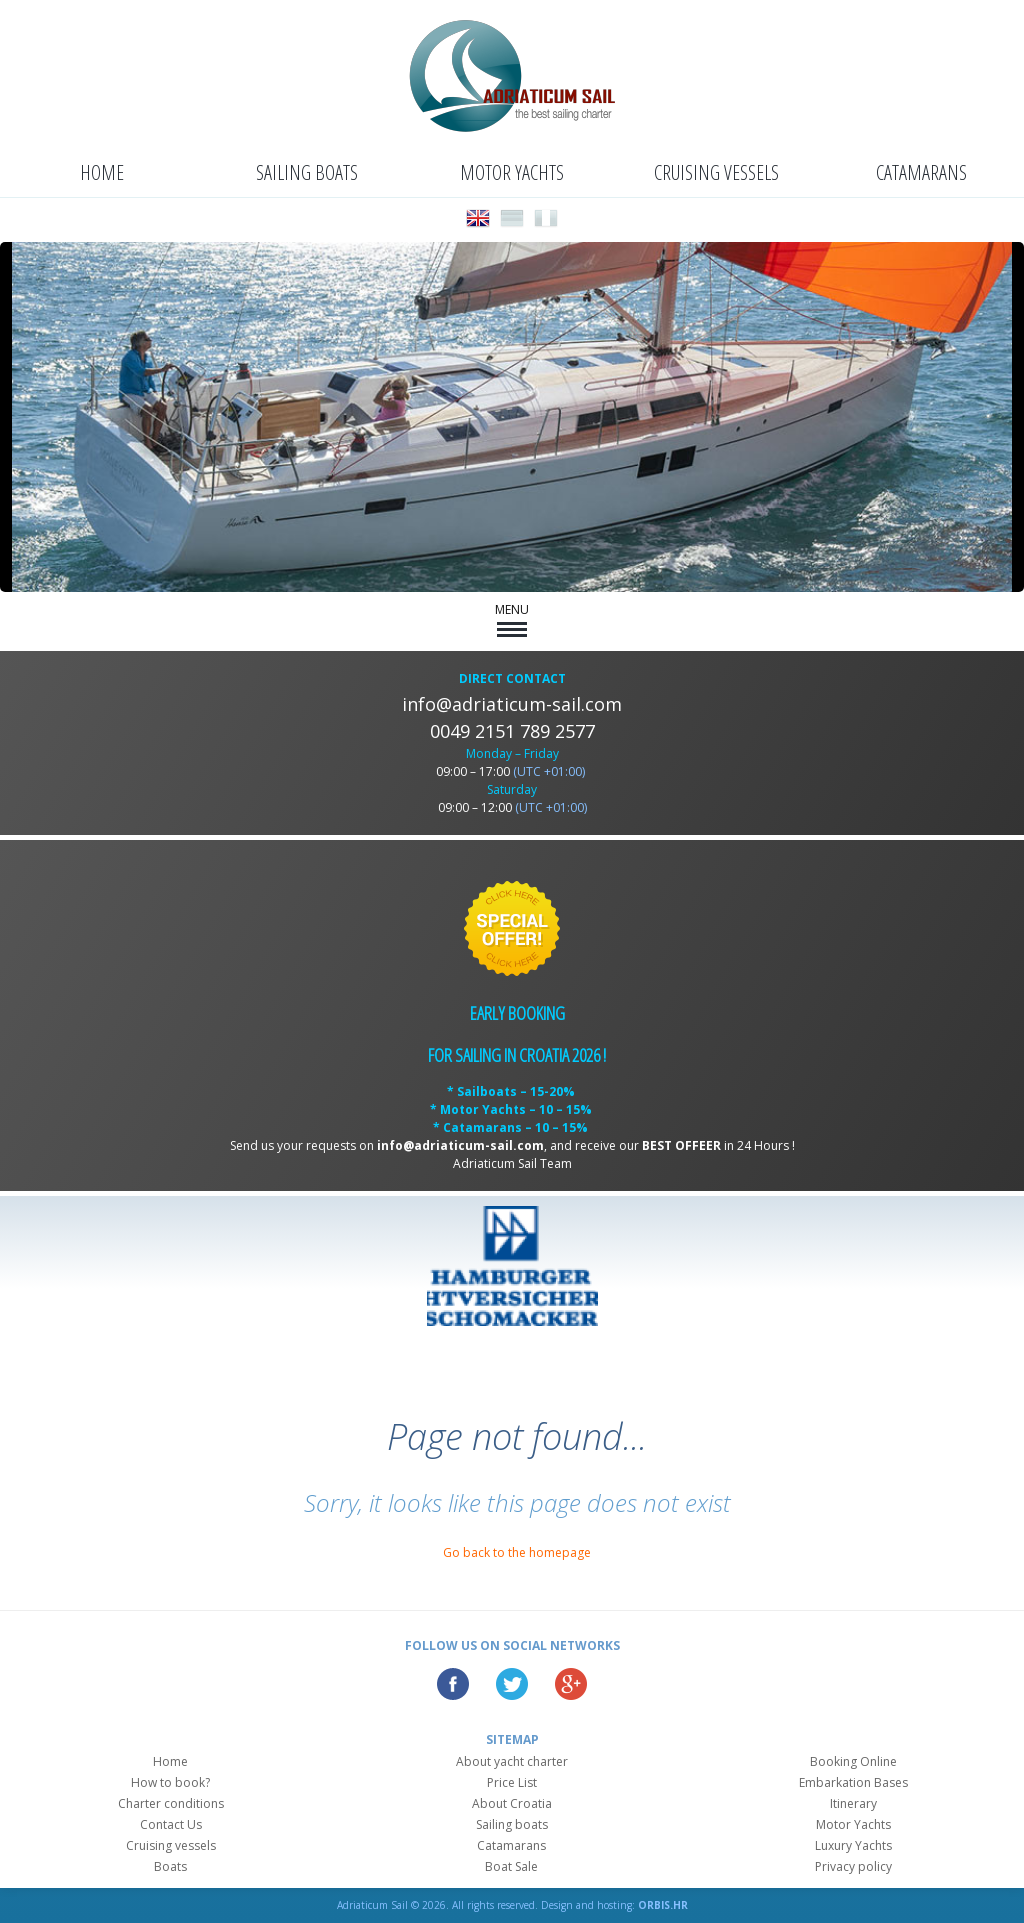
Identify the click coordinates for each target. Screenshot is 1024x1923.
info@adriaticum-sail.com (512, 704)
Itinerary (853, 1803)
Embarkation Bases (853, 1782)
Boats (170, 1866)
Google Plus (571, 1684)
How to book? (170, 1782)
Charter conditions (171, 1803)
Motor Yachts (512, 172)
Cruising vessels (716, 172)
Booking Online (853, 1761)
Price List (512, 1782)
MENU (512, 619)
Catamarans (921, 172)
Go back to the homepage (517, 1552)
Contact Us (171, 1824)
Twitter (512, 1684)
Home (102, 172)
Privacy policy (853, 1866)
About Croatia (512, 1803)
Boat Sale (511, 1866)
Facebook (453, 1684)
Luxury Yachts (853, 1845)
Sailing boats (307, 172)
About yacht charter (512, 1761)
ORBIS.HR (663, 1905)
